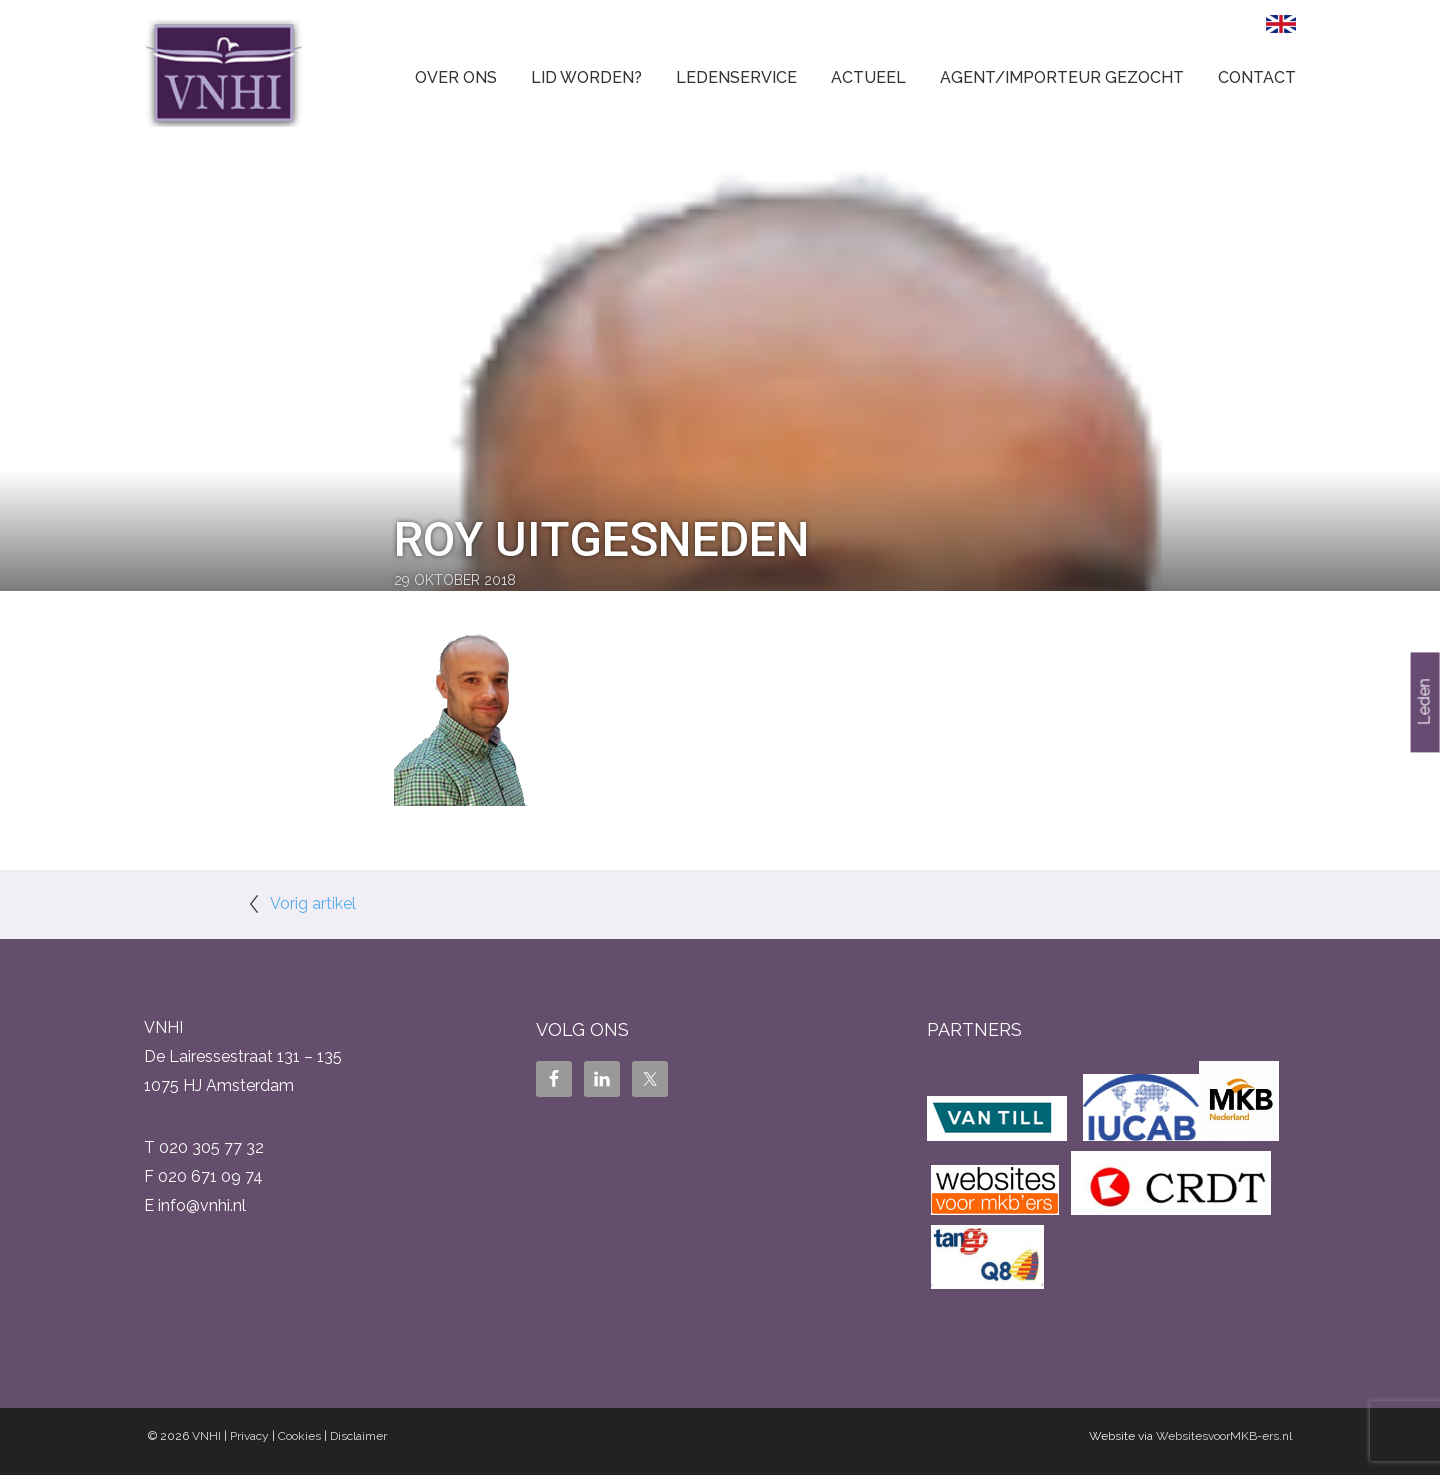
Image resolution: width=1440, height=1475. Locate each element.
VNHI (206, 1436)
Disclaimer (358, 1436)
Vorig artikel (313, 903)
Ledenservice (736, 77)
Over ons (456, 77)
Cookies (299, 1436)
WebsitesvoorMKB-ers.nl (1224, 1436)
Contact (1257, 77)
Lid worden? (586, 77)
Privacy (249, 1436)
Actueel (868, 77)
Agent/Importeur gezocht (1062, 77)
